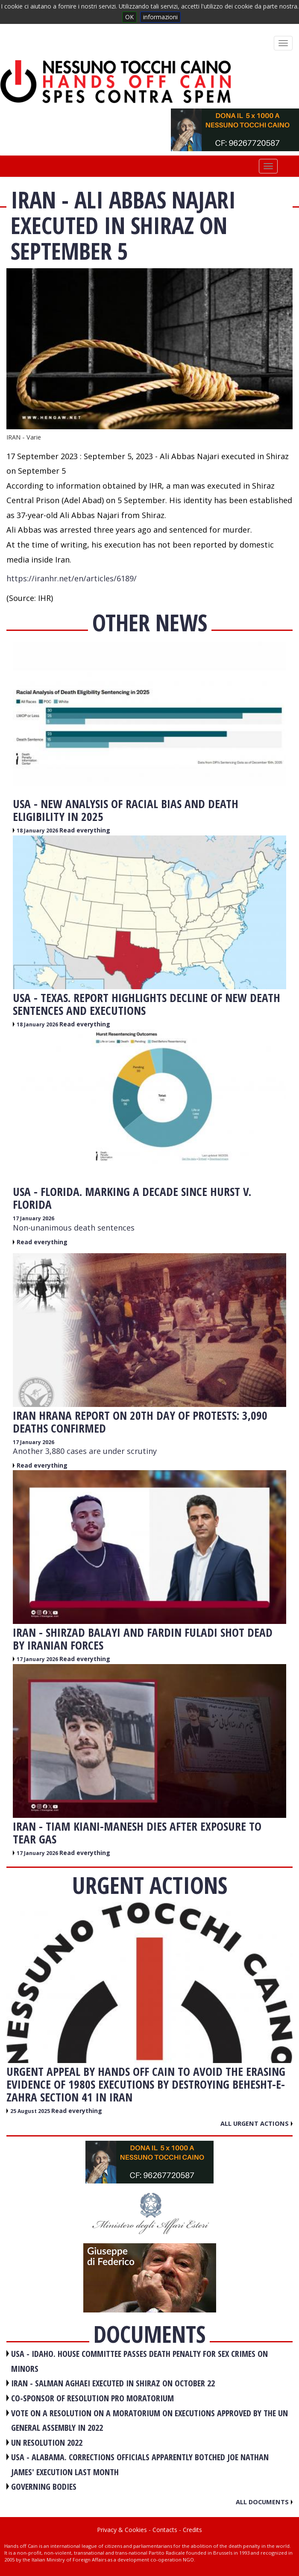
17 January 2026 (33, 1218)
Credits (192, 2530)
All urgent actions (256, 2123)
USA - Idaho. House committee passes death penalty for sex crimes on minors (139, 2361)
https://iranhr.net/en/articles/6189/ (71, 578)
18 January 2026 (38, 830)
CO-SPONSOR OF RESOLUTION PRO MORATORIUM (92, 2398)
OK (129, 17)
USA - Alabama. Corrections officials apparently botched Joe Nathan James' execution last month (140, 2464)
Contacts (164, 2530)
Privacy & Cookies (122, 2530)
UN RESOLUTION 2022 (46, 2442)
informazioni (160, 17)
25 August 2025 (30, 2111)
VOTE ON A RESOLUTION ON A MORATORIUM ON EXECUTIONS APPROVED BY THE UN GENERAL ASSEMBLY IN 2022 (149, 2420)
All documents (264, 2501)
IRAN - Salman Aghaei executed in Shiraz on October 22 (113, 2383)
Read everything (84, 830)
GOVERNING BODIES (43, 2486)
